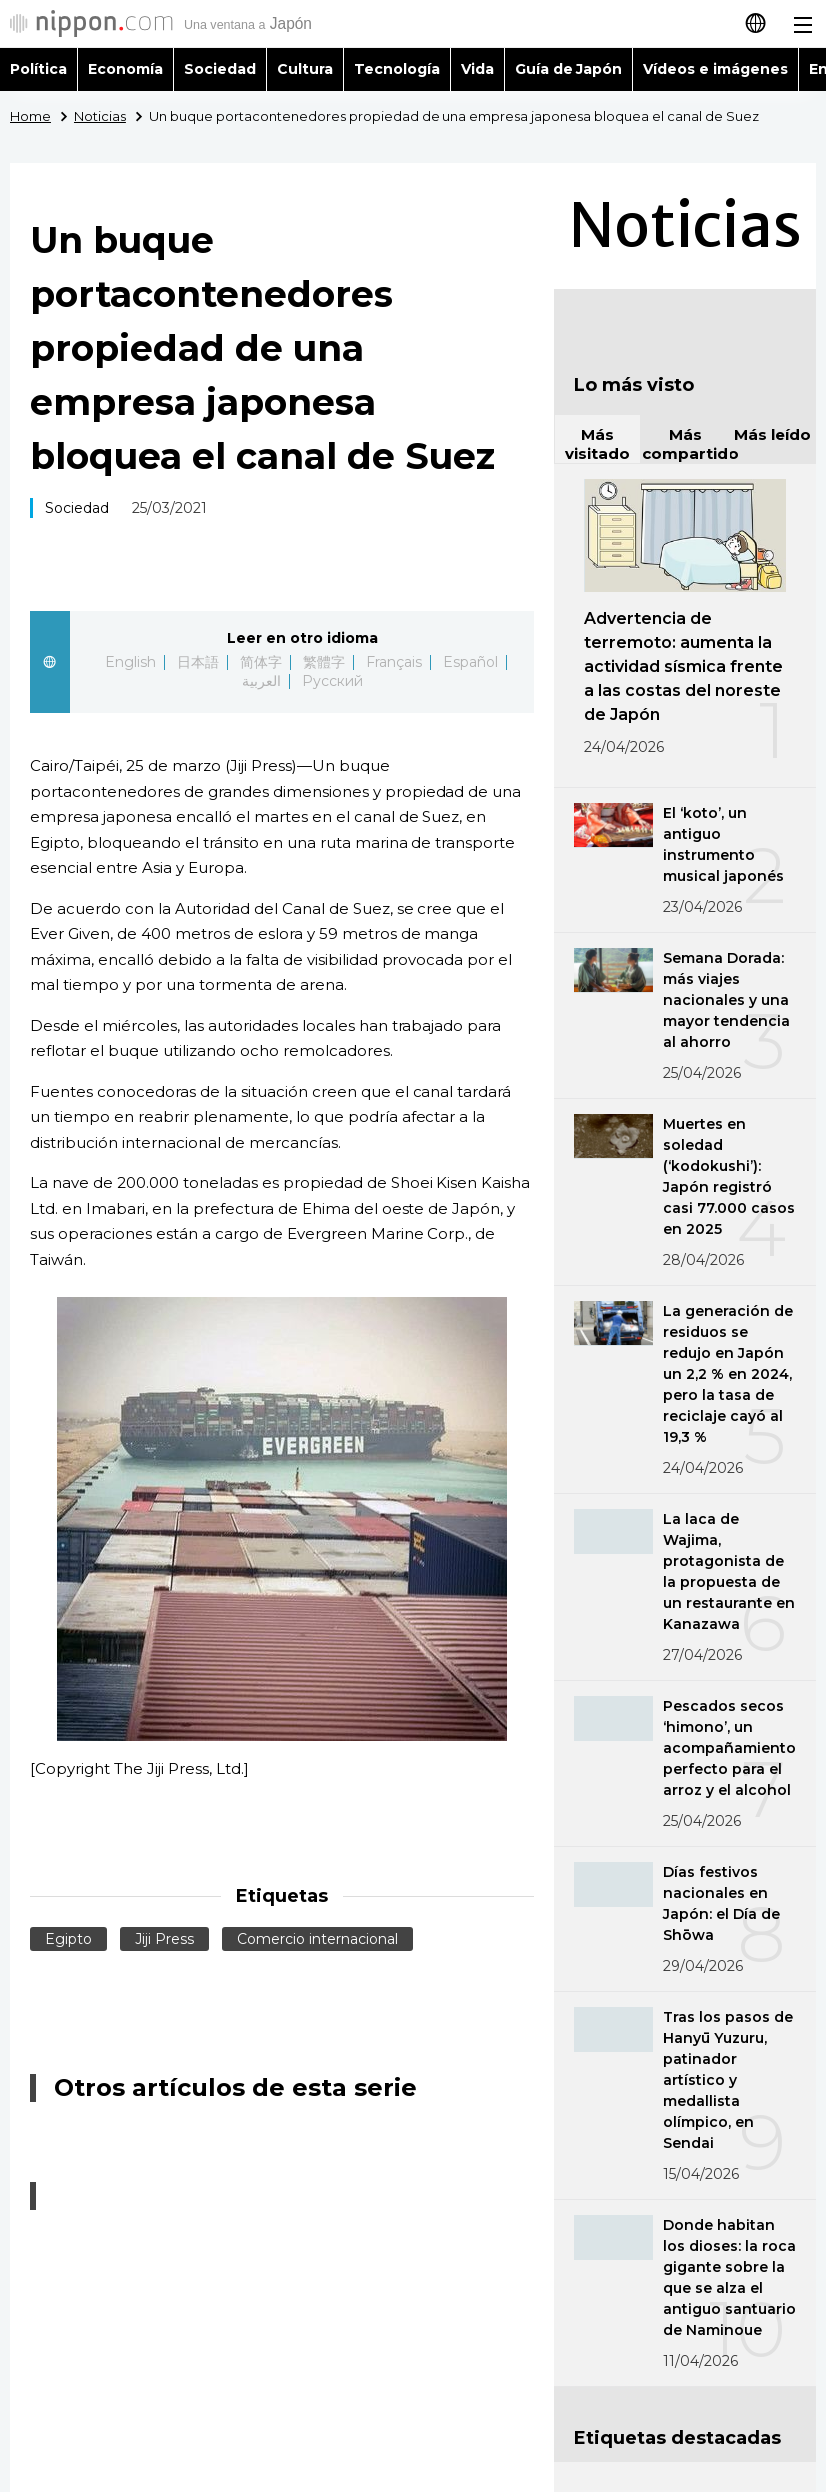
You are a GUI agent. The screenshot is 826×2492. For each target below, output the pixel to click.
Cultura (305, 69)
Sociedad (220, 69)
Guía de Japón (569, 69)
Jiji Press (164, 1939)
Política (38, 69)
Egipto (68, 1939)
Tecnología (397, 69)
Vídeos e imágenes (715, 69)
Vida (477, 69)
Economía (125, 69)
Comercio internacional (317, 1939)
